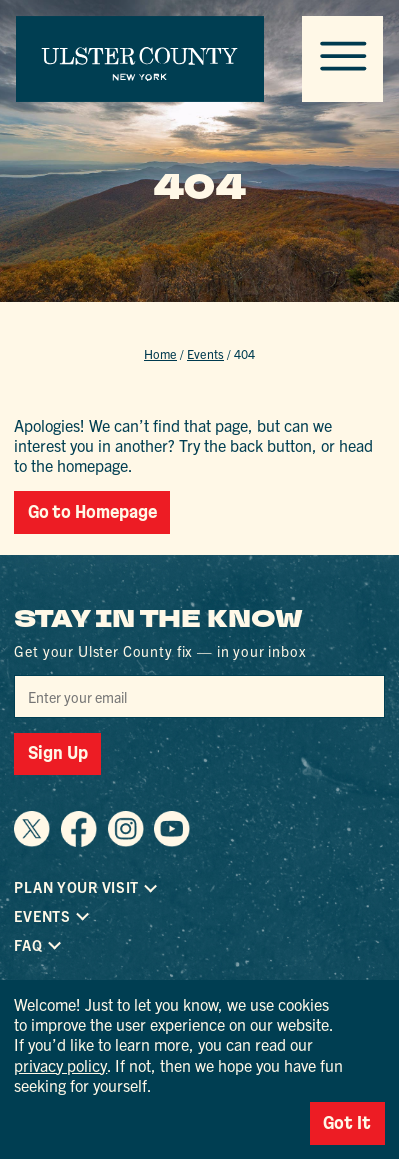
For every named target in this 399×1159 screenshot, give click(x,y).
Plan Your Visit (76, 887)
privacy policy (60, 1065)
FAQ (28, 945)
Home (160, 354)
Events (205, 354)
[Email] (199, 696)
